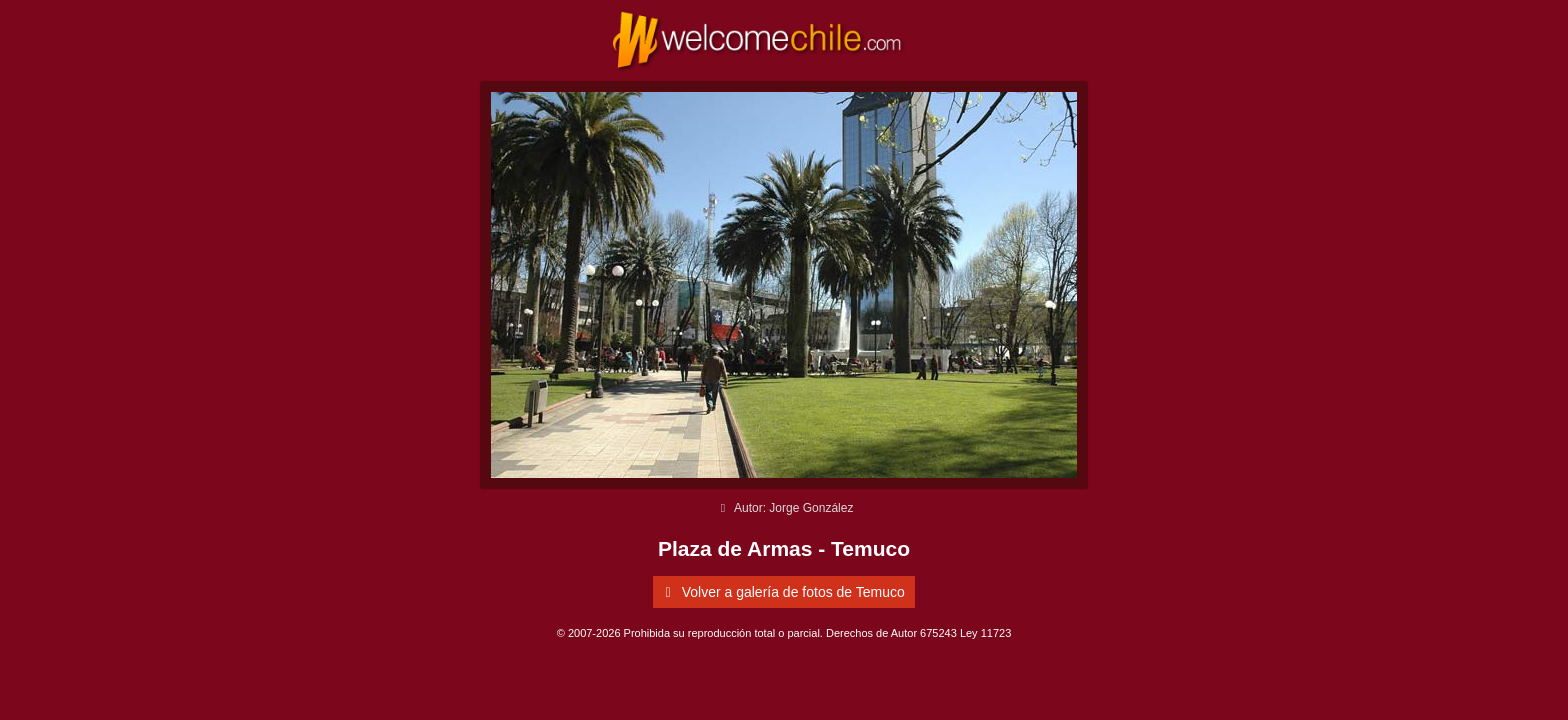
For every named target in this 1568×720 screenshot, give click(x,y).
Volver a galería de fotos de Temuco (781, 592)
